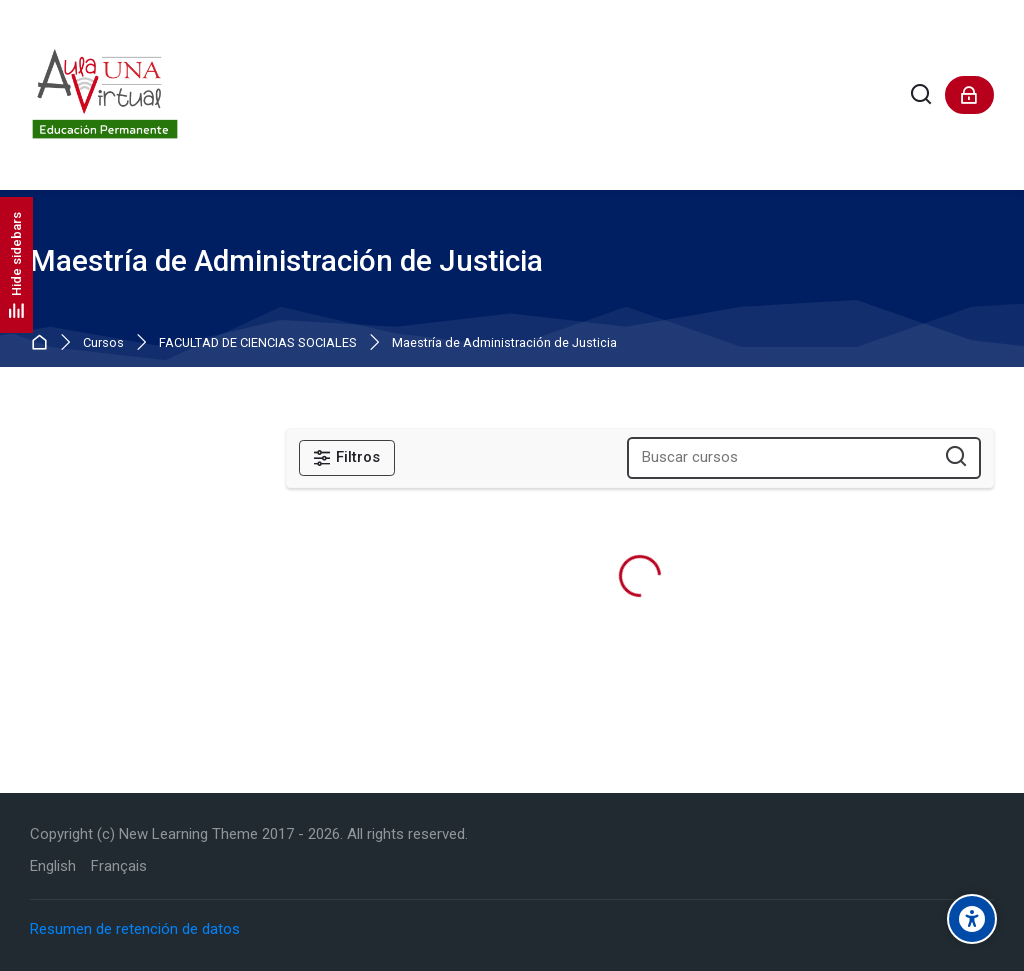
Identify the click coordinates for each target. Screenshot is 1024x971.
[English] (53, 866)
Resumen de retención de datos (135, 929)
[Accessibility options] (972, 919)
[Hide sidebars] (16, 264)
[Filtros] (347, 458)
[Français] (119, 866)
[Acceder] (969, 95)
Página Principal (43, 343)
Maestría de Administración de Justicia (504, 343)
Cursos (103, 343)
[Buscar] (921, 95)
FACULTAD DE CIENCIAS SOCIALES (258, 343)
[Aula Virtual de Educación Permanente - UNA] (105, 95)
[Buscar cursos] (956, 457)
